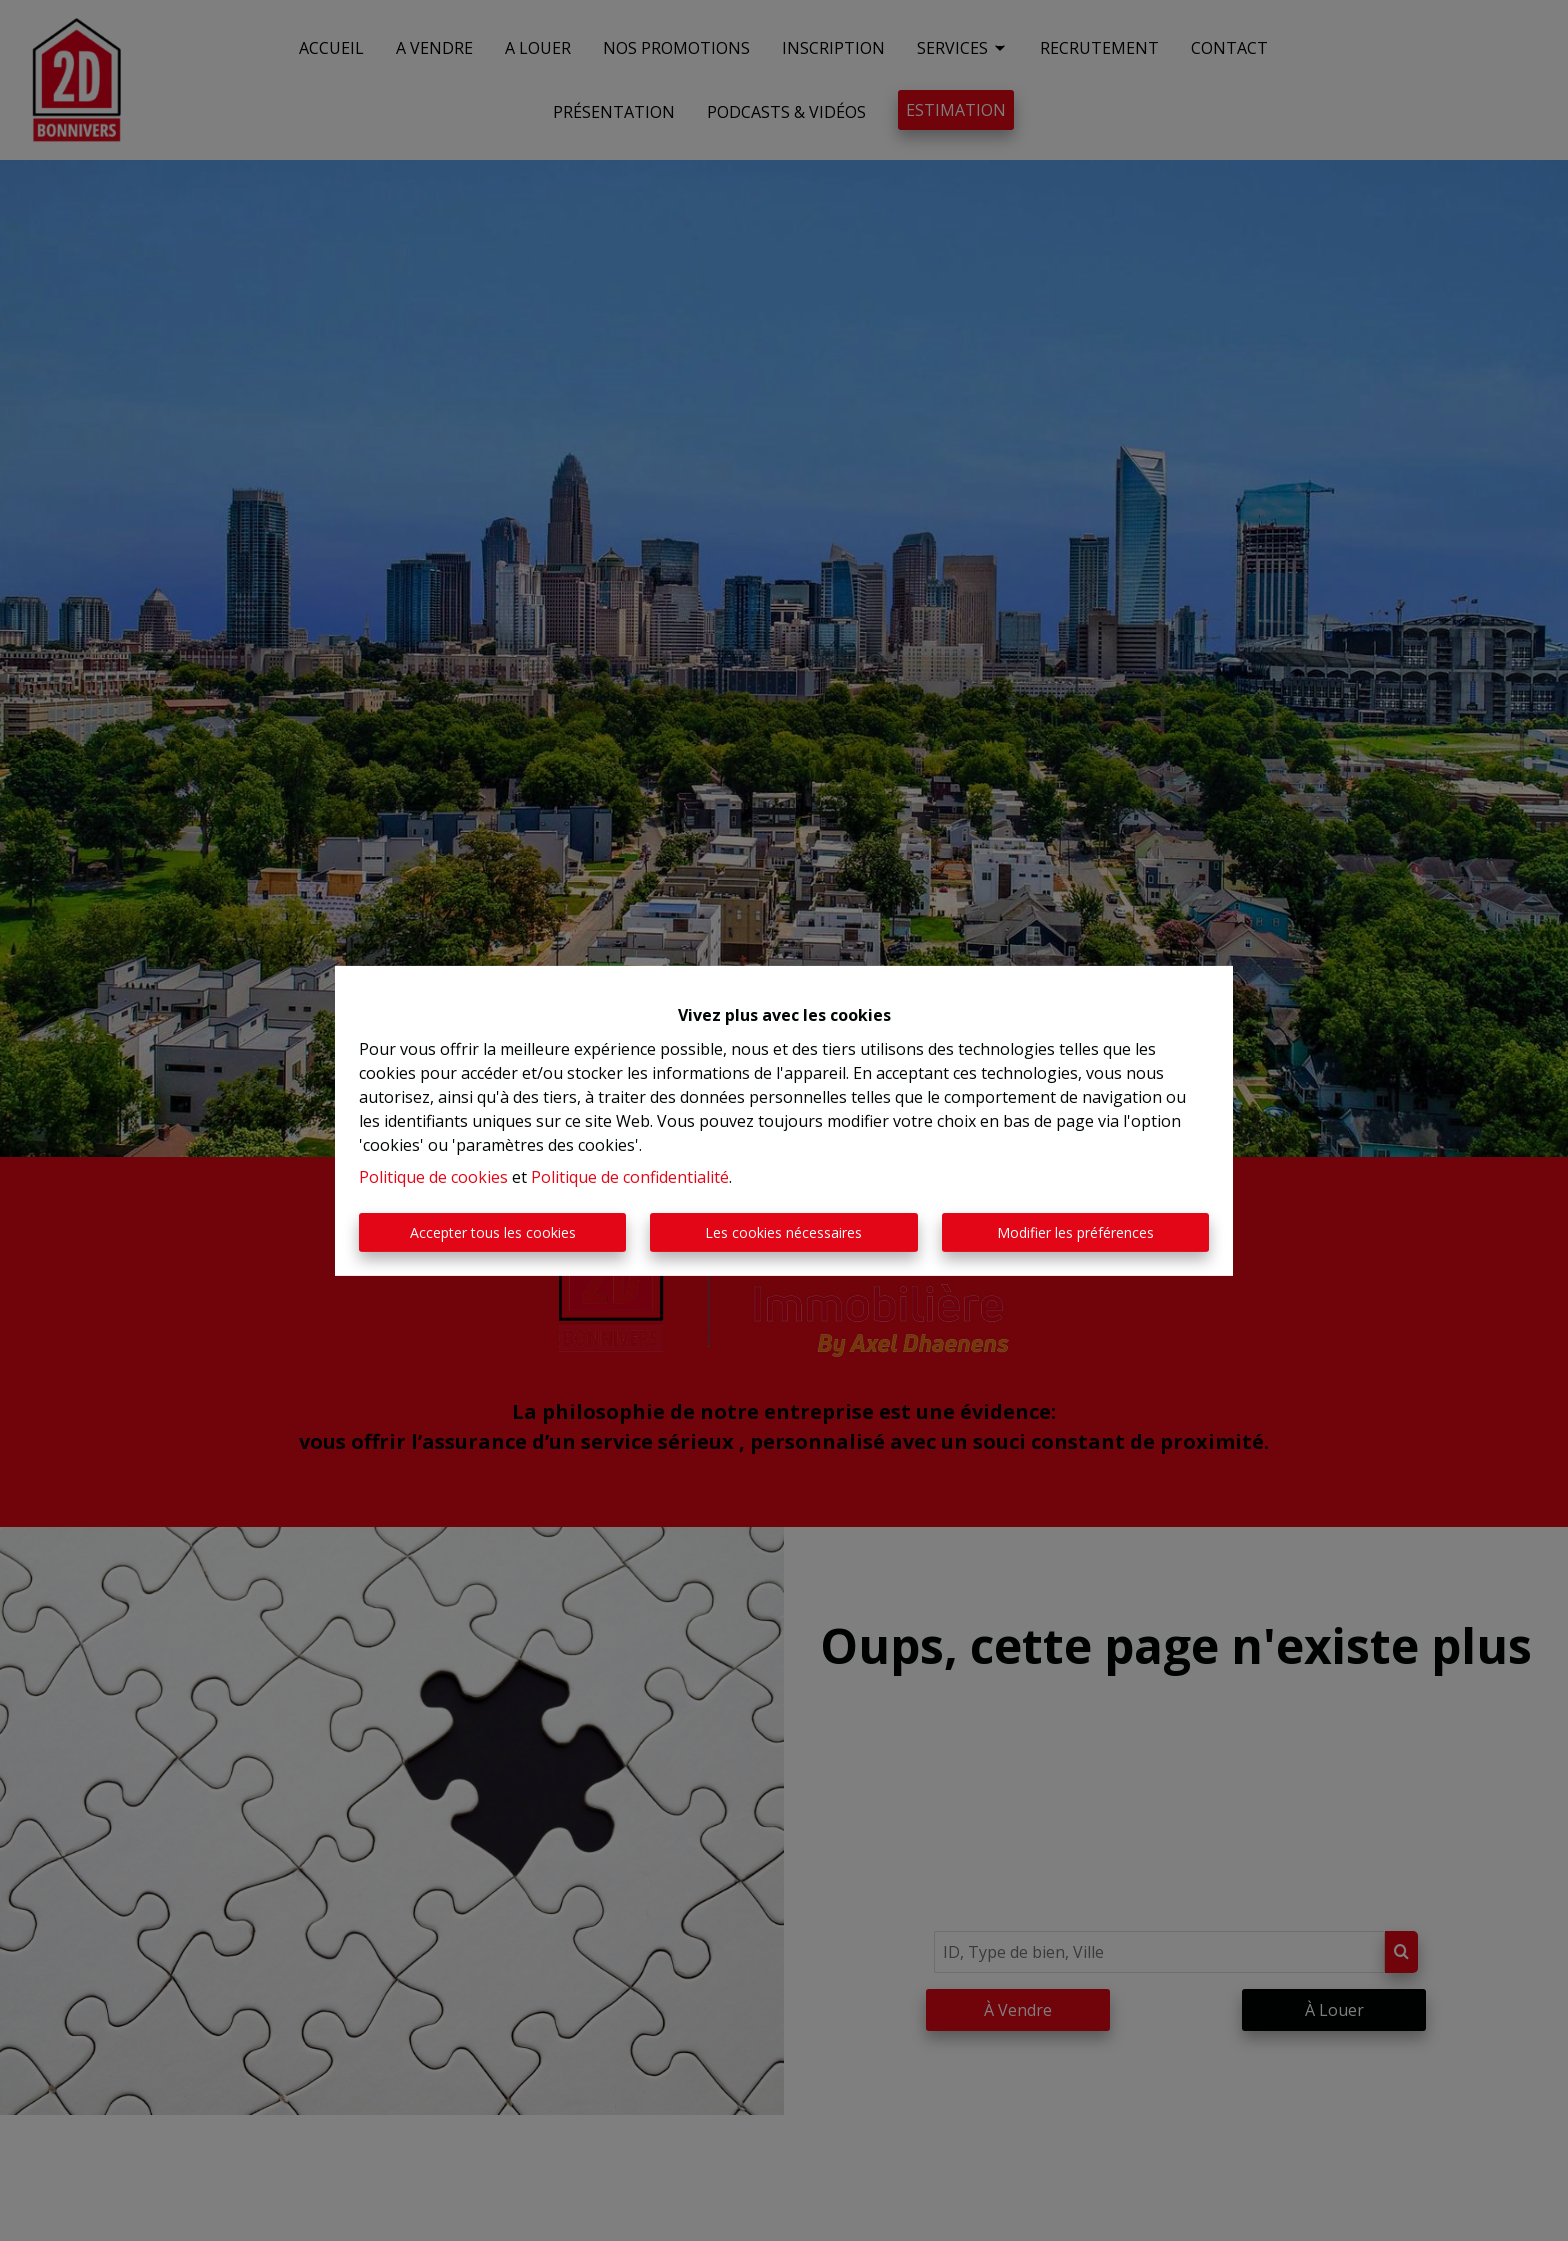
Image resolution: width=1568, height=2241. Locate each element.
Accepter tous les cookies (493, 1232)
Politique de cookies (433, 1177)
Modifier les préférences (1075, 1232)
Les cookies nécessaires (783, 1232)
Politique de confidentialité (630, 1177)
